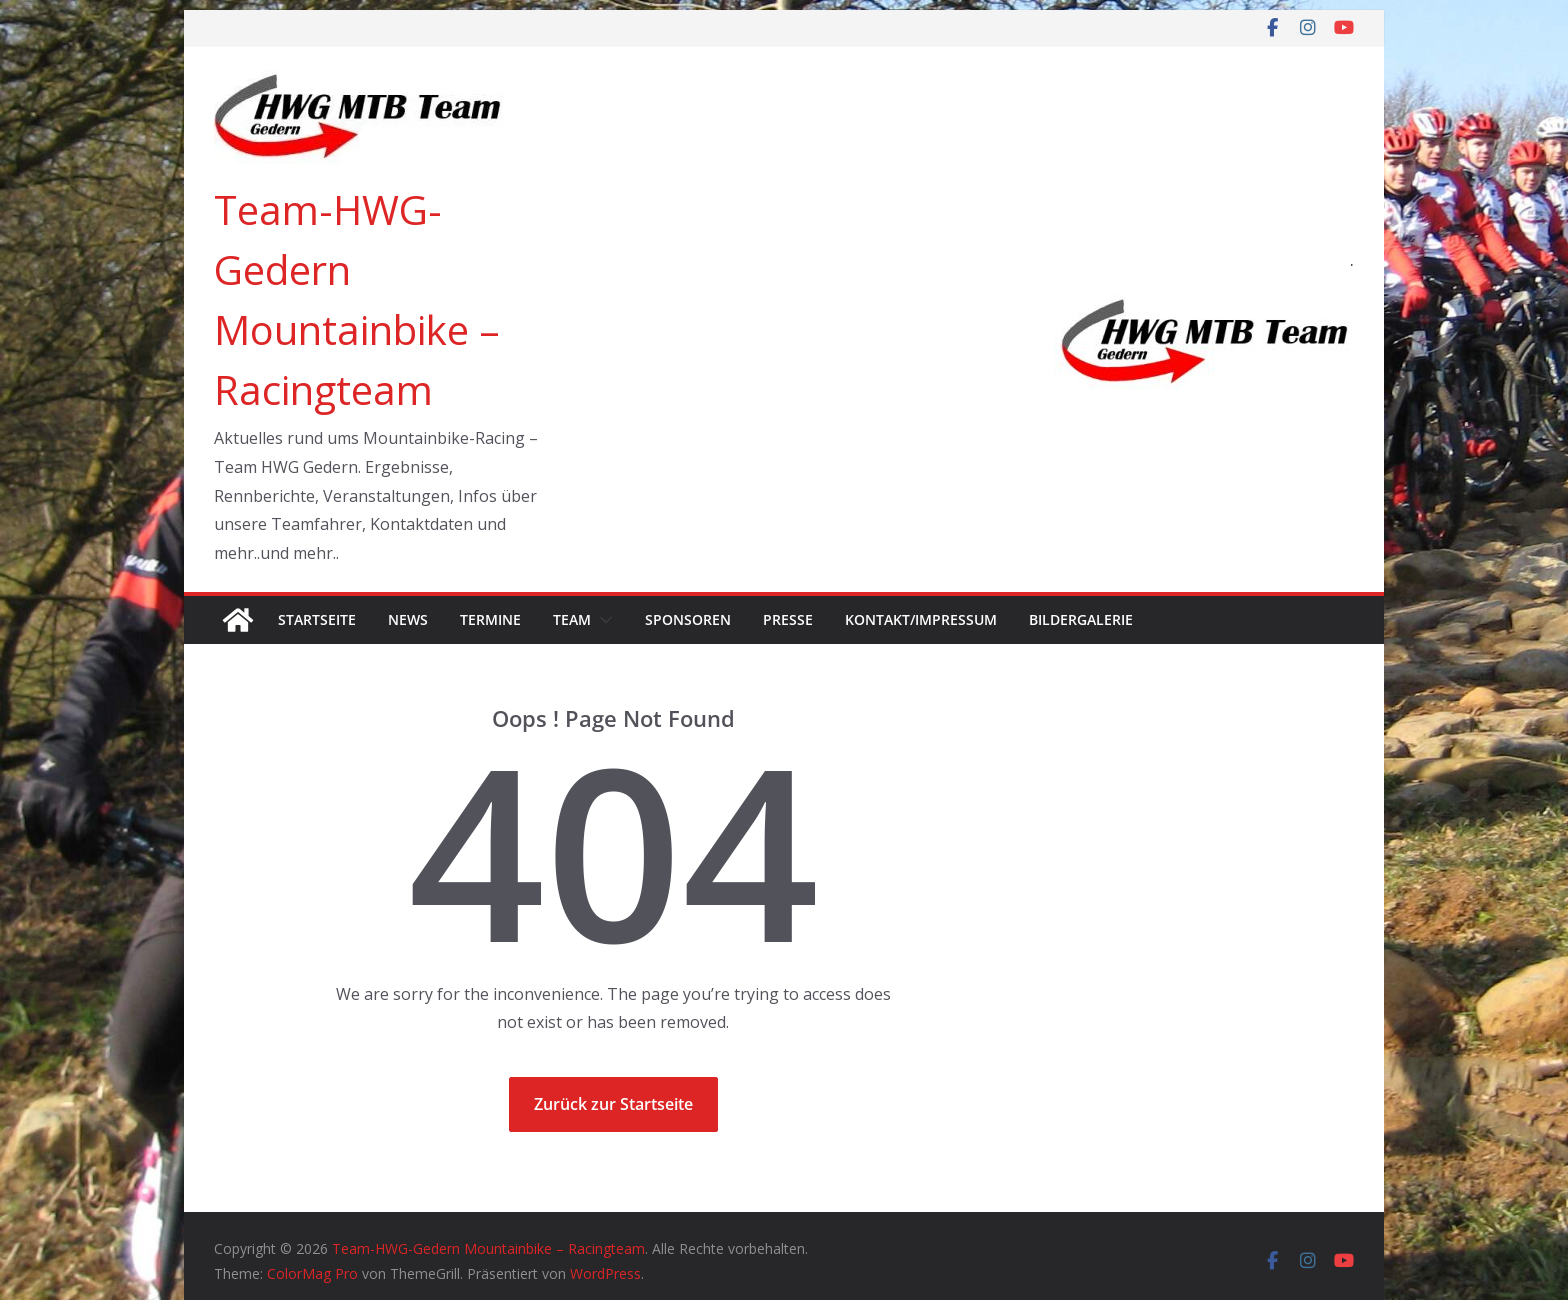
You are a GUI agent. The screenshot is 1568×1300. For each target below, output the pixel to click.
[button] (602, 620)
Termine (490, 619)
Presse (788, 619)
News (408, 619)
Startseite (317, 619)
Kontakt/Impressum (921, 619)
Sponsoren (688, 619)
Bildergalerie (1081, 619)
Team (572, 619)
